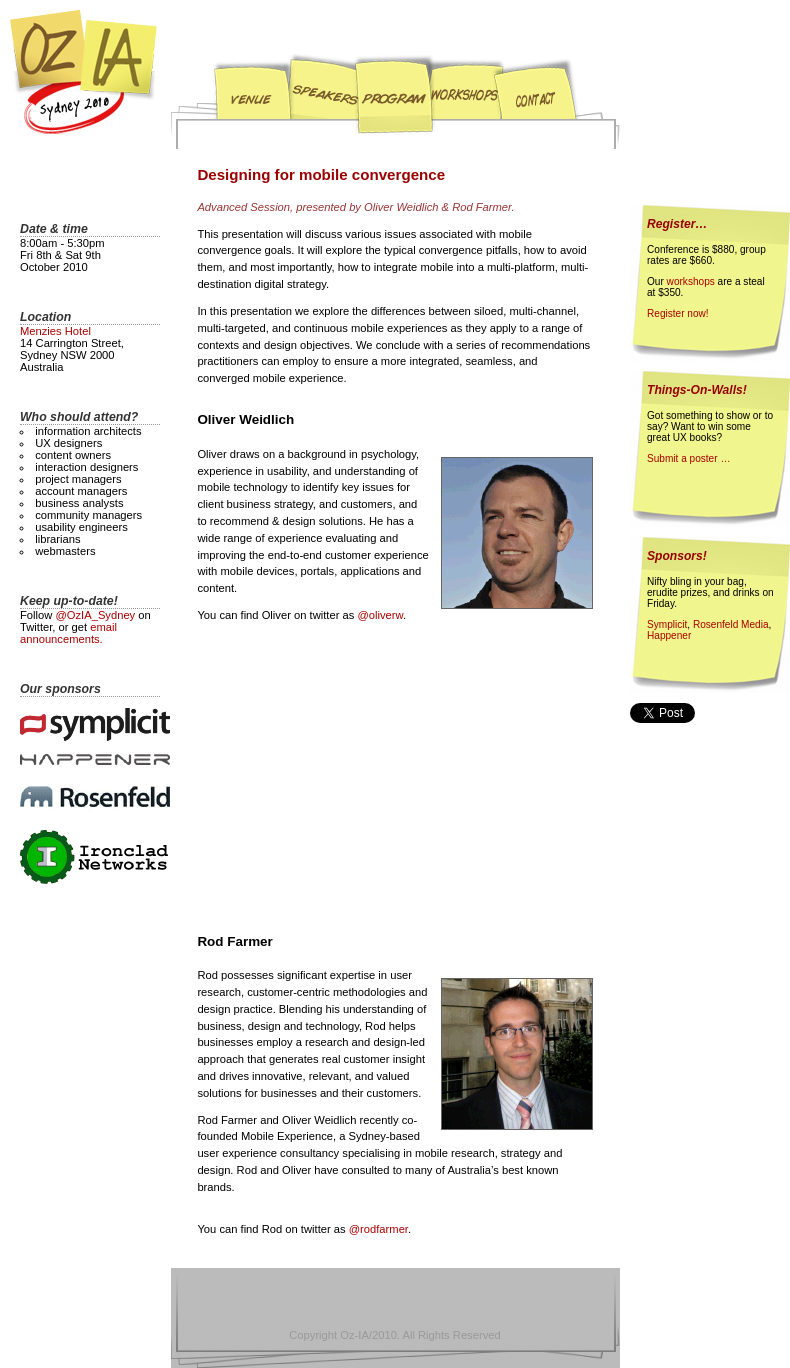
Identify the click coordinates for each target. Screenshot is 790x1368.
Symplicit (667, 624)
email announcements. (68, 633)
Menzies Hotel (55, 331)
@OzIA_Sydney (95, 615)
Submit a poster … (688, 458)
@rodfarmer (378, 1229)
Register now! (678, 313)
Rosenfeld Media (731, 624)
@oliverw (380, 615)
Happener (669, 635)
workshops (691, 281)
